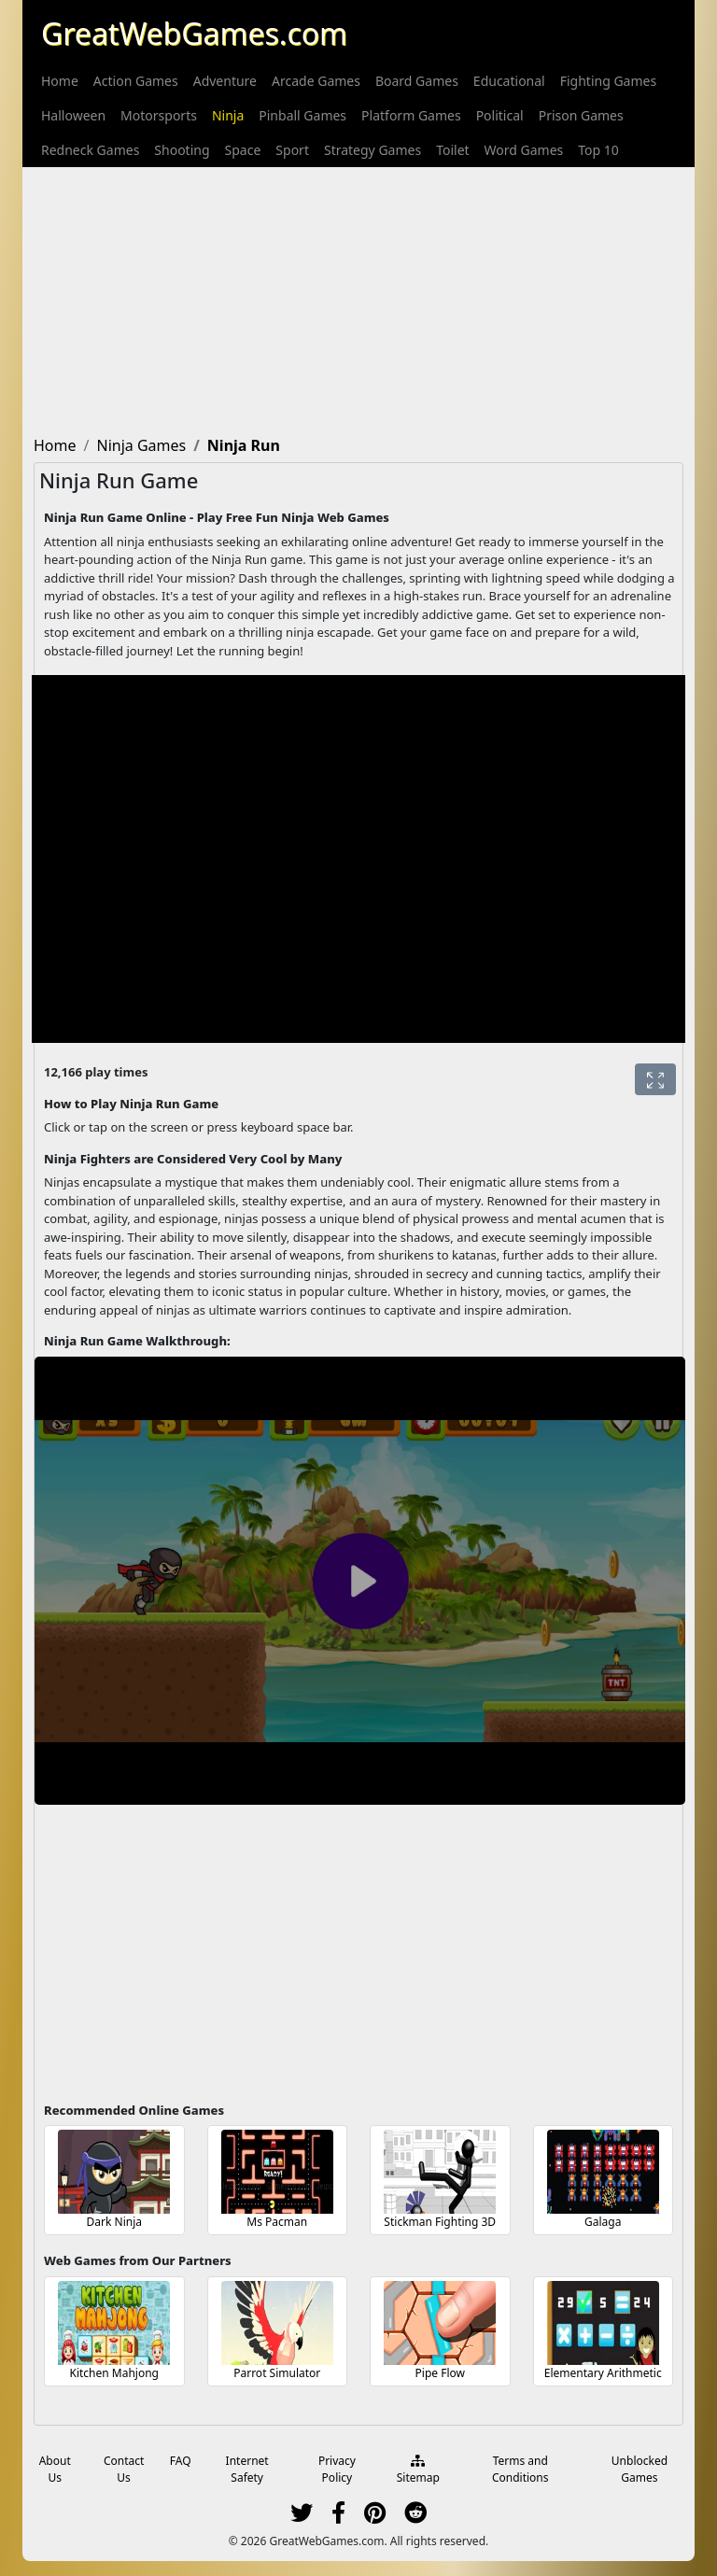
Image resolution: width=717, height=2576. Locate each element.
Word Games (524, 150)
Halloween (73, 115)
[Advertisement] (358, 298)
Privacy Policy (337, 2469)
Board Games (416, 81)
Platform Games (411, 115)
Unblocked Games (640, 2469)
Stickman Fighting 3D (440, 2222)
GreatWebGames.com (194, 33)
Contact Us (124, 2469)
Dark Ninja (114, 2222)
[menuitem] (60, 80)
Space (243, 150)
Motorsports (158, 115)
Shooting (181, 150)
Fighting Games (608, 81)
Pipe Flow (440, 2373)
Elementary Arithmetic (603, 2373)
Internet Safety (247, 2469)
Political (500, 115)
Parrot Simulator (276, 2373)
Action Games (135, 81)
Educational (509, 81)
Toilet (452, 150)
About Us (55, 2469)
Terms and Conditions (520, 2469)
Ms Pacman (276, 2222)
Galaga (602, 2222)
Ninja (228, 115)
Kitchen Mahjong (114, 2373)
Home (59, 81)
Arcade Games (316, 81)
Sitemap (418, 2470)
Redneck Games (90, 150)
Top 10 (598, 150)
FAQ (180, 2461)
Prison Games (581, 115)
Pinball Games (302, 115)
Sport (292, 150)
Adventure (225, 81)
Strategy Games (372, 150)
